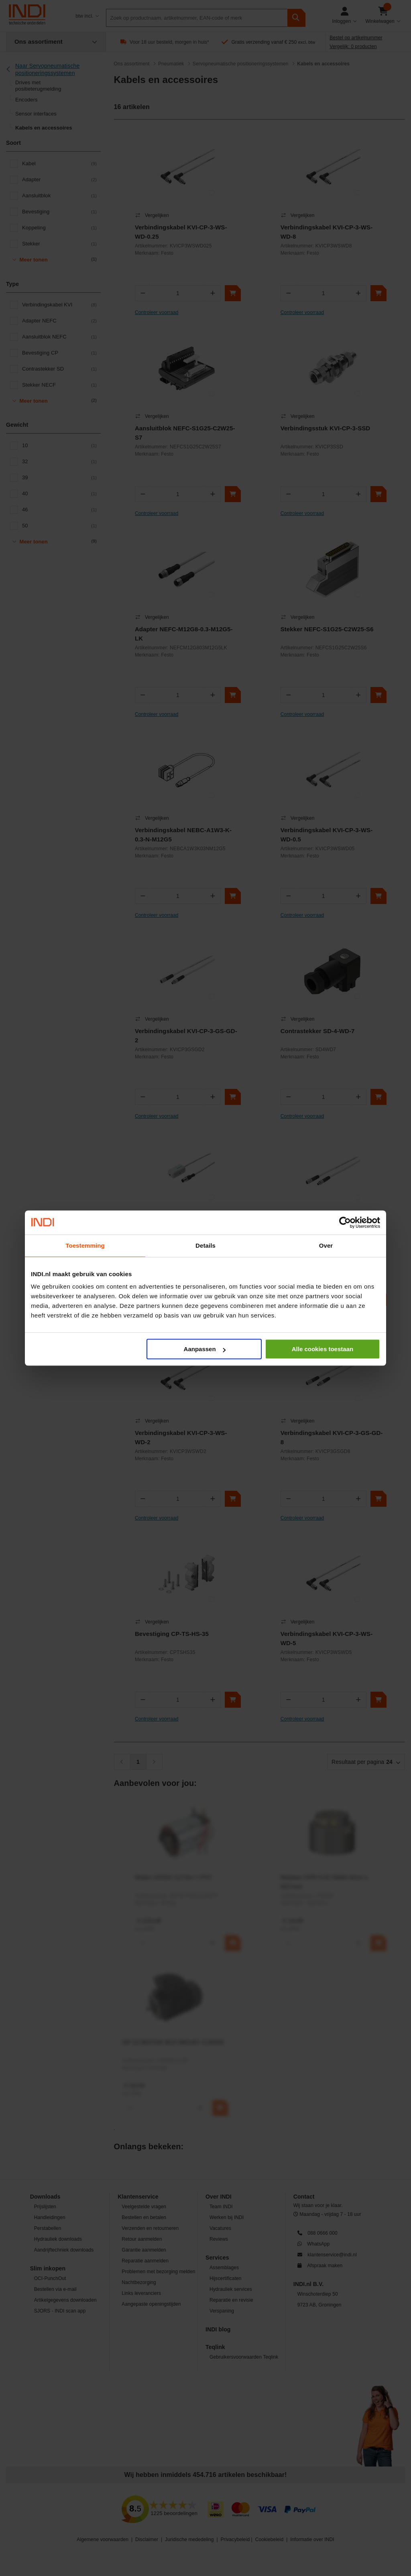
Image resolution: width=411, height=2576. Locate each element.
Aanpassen (205, 1349)
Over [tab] (326, 1245)
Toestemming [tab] (85, 1245)
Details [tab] (205, 1245)
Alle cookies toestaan (322, 1349)
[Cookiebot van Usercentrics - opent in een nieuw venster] (345, 1222)
